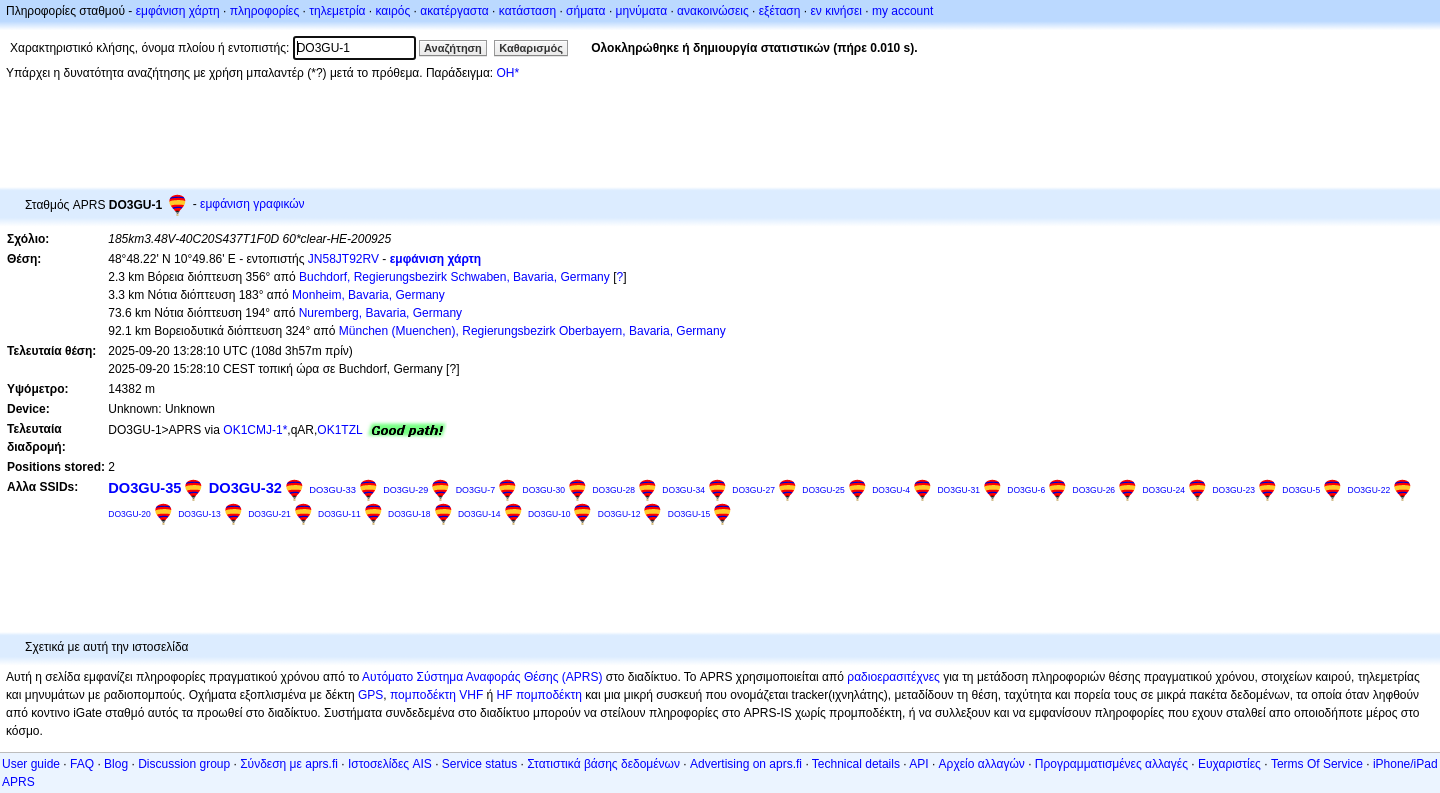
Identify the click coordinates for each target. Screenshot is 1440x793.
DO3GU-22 (1369, 490)
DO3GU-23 (1233, 490)
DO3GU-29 (405, 490)
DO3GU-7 (475, 490)
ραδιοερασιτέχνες (893, 677)
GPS (370, 695)
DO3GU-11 (339, 514)
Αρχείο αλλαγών (982, 764)
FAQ (82, 764)
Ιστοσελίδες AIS (390, 764)
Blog (116, 764)
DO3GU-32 (245, 488)
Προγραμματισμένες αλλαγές (1111, 764)
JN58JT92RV (343, 259)
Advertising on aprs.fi (746, 764)
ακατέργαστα (454, 11)
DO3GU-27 (753, 490)
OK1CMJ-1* (255, 430)
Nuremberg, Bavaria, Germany (380, 313)
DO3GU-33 (332, 490)
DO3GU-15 (689, 514)
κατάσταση (527, 11)
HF (505, 695)
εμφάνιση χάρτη (178, 11)
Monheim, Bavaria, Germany (368, 295)
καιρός (393, 11)
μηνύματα (642, 11)
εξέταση (780, 11)
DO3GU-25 (823, 490)
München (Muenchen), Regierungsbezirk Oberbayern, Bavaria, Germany (532, 331)
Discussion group (184, 764)
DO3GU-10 (549, 514)
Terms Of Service (1317, 764)
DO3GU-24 (1163, 490)
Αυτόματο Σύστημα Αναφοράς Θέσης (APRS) (482, 677)
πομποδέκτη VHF (436, 695)
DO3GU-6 (1026, 490)
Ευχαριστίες (1229, 764)
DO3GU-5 (1301, 490)
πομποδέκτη (549, 695)
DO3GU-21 (269, 514)
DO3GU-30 (543, 490)
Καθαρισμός (531, 48)
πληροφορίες (265, 11)
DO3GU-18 (409, 514)
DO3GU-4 (891, 490)
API (918, 764)
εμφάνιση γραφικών (252, 204)
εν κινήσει (835, 11)
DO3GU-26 (1094, 490)
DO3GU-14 (479, 514)
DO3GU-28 (613, 490)
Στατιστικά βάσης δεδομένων (603, 764)
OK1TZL (339, 430)
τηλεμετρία (337, 11)
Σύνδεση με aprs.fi (289, 764)
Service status (479, 764)
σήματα (585, 11)
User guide (31, 764)
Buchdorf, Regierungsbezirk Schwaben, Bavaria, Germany (454, 277)
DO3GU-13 (199, 514)
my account (902, 11)
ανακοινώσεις (713, 11)
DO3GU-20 (129, 514)
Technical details (856, 764)
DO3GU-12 (619, 514)
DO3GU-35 (144, 488)
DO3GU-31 (958, 490)
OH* (507, 73)
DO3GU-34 (683, 490)
